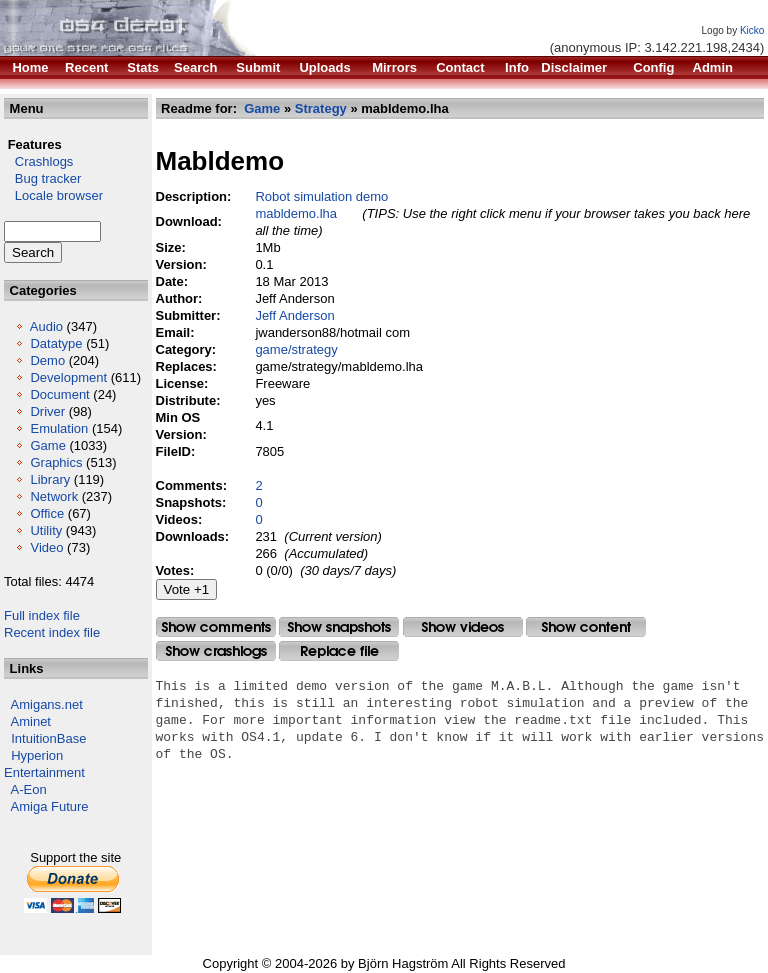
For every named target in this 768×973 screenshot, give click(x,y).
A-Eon (29, 789)
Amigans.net (47, 704)
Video (46, 547)
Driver (47, 411)
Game (47, 445)
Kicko (752, 30)
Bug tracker (42, 178)
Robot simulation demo (321, 196)
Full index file (42, 615)
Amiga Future (50, 806)
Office (47, 513)
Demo (47, 360)
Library (50, 479)
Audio (46, 326)
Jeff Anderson (294, 315)
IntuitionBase (48, 738)
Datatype (56, 343)
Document (59, 394)
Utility (46, 530)
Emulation (59, 428)
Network (54, 496)
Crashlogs (38, 161)
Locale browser (53, 195)
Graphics (56, 462)
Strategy (321, 108)
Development (68, 377)
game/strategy (296, 349)
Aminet (31, 721)
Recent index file (52, 632)
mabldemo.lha (296, 213)
